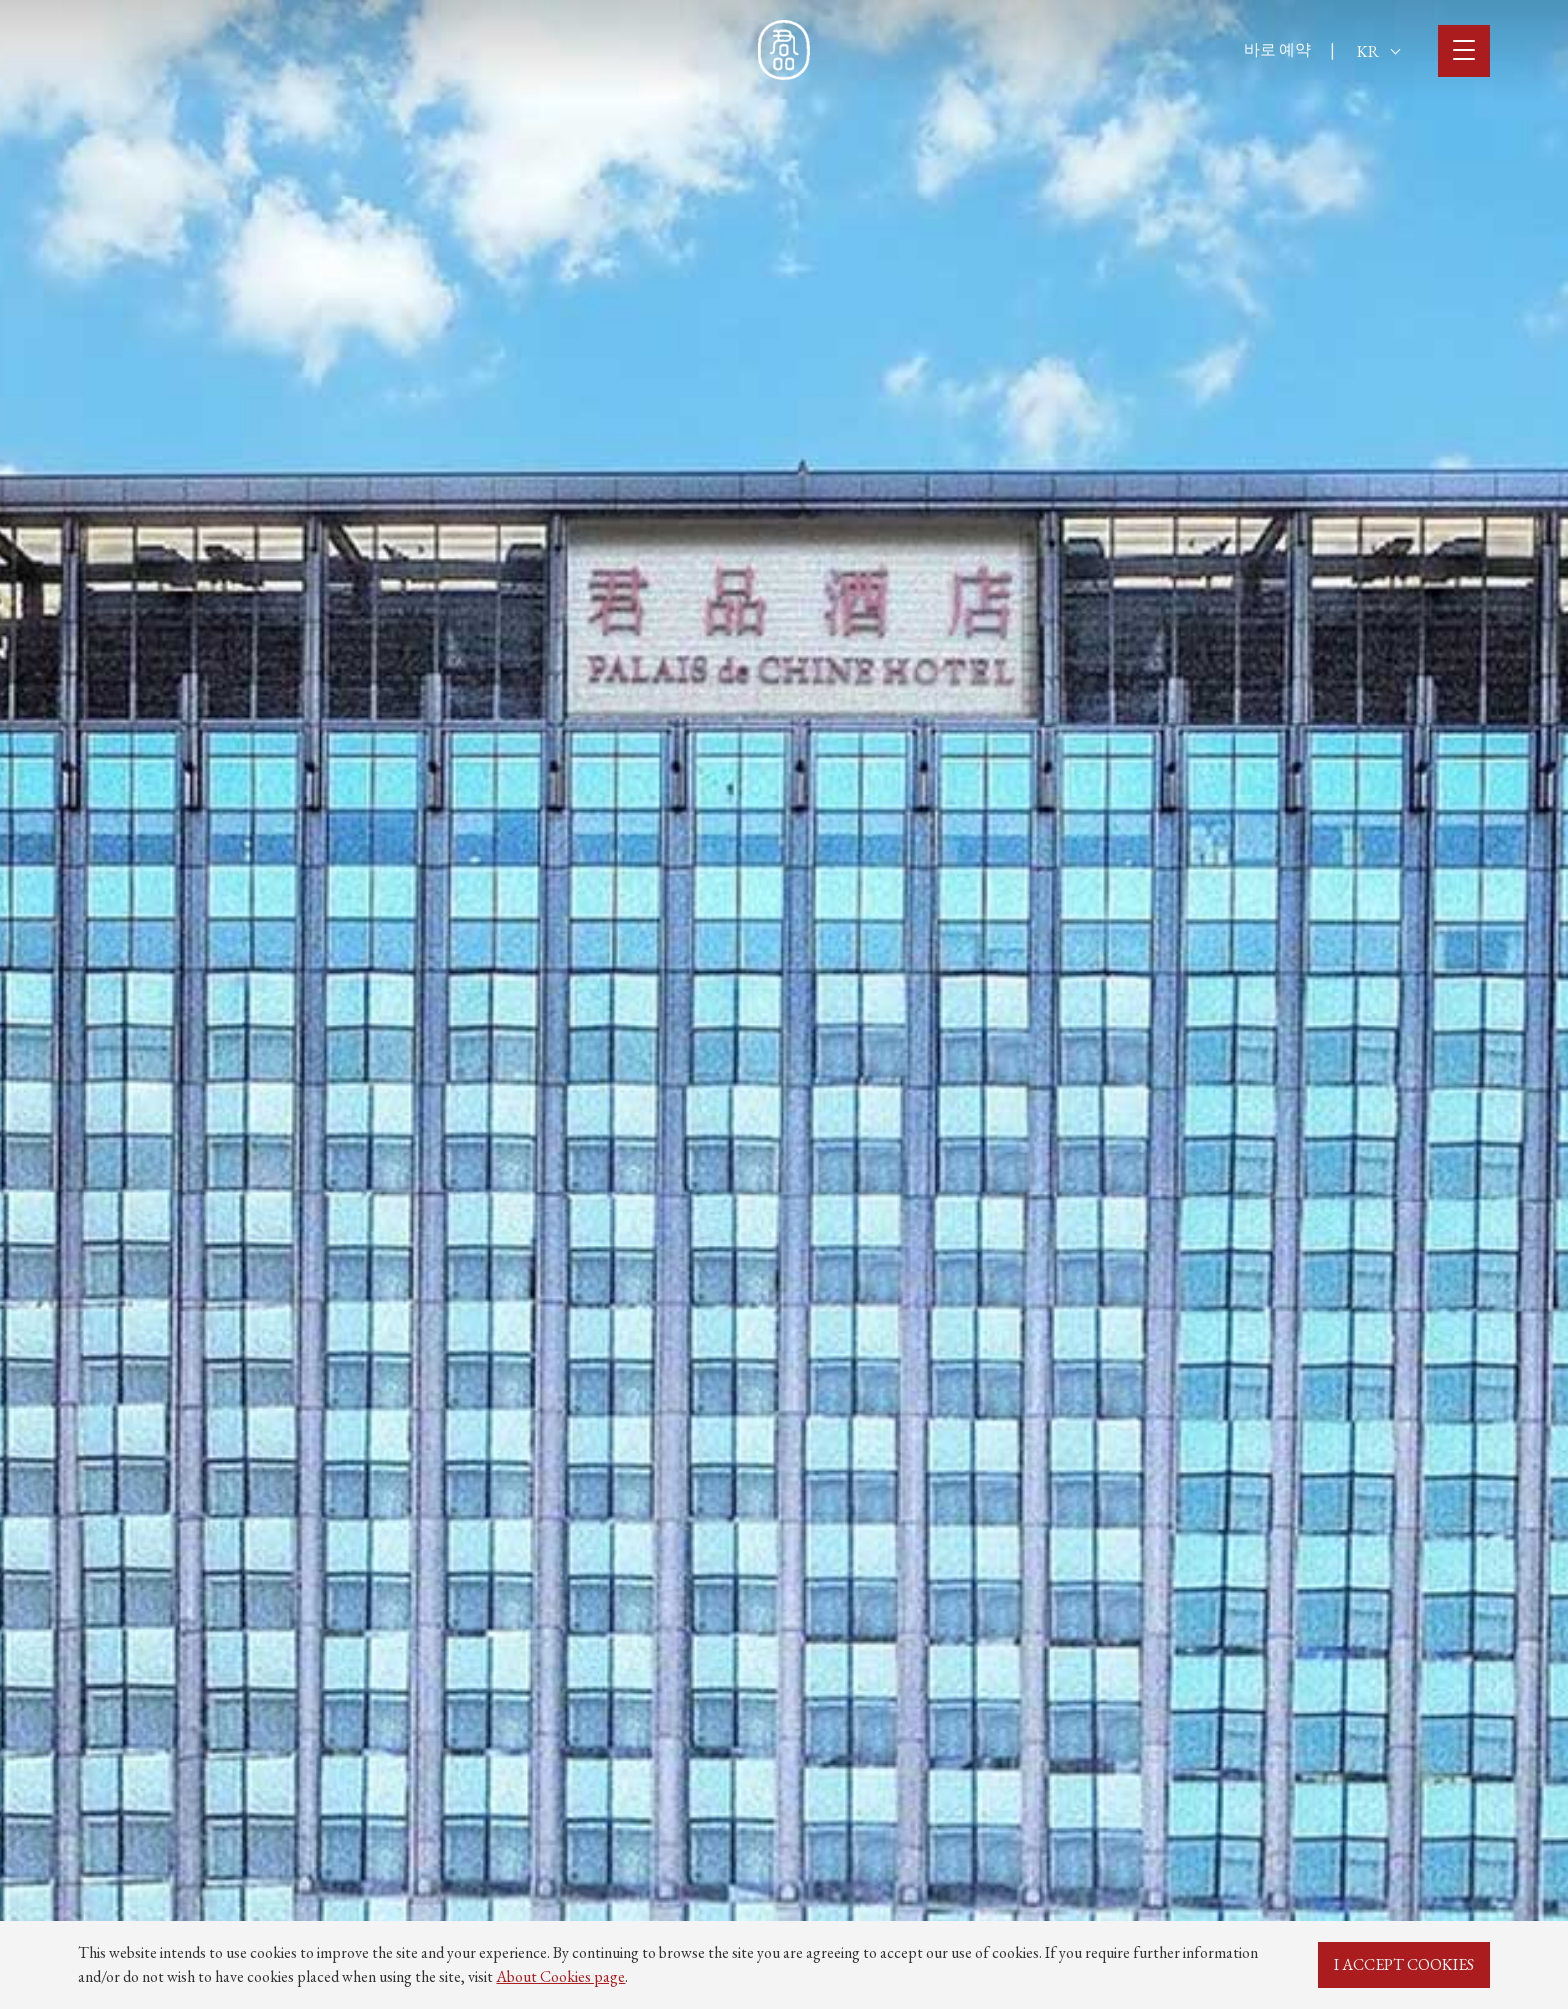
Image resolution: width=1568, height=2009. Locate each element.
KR (1378, 51)
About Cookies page (560, 1976)
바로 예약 (1277, 49)
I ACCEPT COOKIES (1404, 1964)
